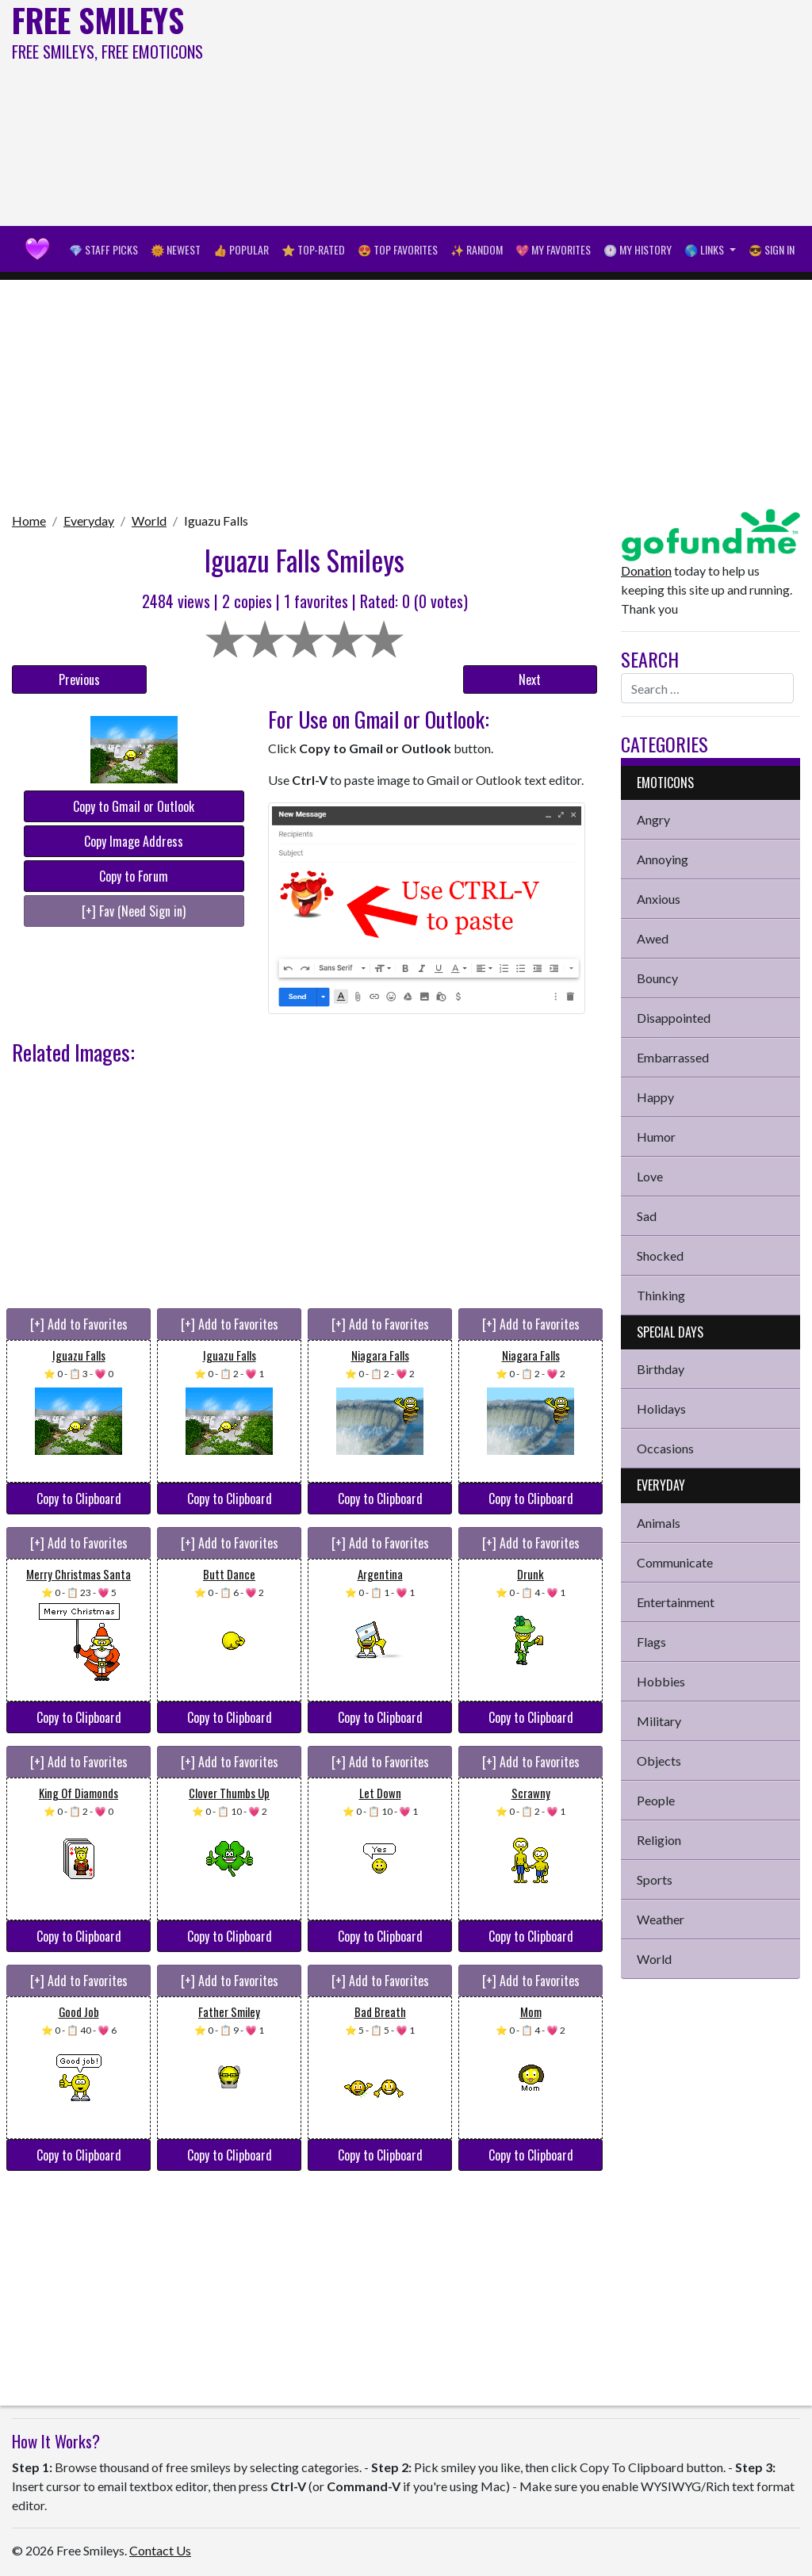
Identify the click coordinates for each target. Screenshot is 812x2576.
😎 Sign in (772, 249)
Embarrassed (673, 1057)
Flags (651, 1641)
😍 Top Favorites (398, 249)
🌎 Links (705, 249)
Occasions (665, 1448)
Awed (652, 938)
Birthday (660, 1368)
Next (530, 679)
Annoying (662, 859)
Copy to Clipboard (78, 1498)
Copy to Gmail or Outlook (133, 806)
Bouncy (657, 978)
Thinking (661, 1295)
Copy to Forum (133, 876)
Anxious (658, 898)
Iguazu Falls (216, 520)
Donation (646, 570)
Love (650, 1176)
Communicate (675, 1562)
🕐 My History (637, 249)
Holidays (661, 1408)
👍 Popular (241, 249)
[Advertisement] (546, 111)
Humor (656, 1136)
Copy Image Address (133, 841)
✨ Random (476, 249)
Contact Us (160, 2550)
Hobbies (661, 1681)
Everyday (88, 520)
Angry (653, 819)
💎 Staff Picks (103, 249)
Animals (658, 1522)
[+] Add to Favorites (79, 1324)
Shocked (660, 1255)
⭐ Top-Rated (313, 249)
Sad (647, 1215)
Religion (659, 1839)
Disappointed (673, 1017)
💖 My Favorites (553, 249)
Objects (659, 1760)
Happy (655, 1096)
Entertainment (675, 1602)
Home (29, 520)
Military (659, 1720)
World (149, 520)
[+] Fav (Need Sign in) (134, 911)
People (656, 1800)
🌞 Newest (176, 249)
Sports (654, 1879)
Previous (79, 679)
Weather (660, 1919)
